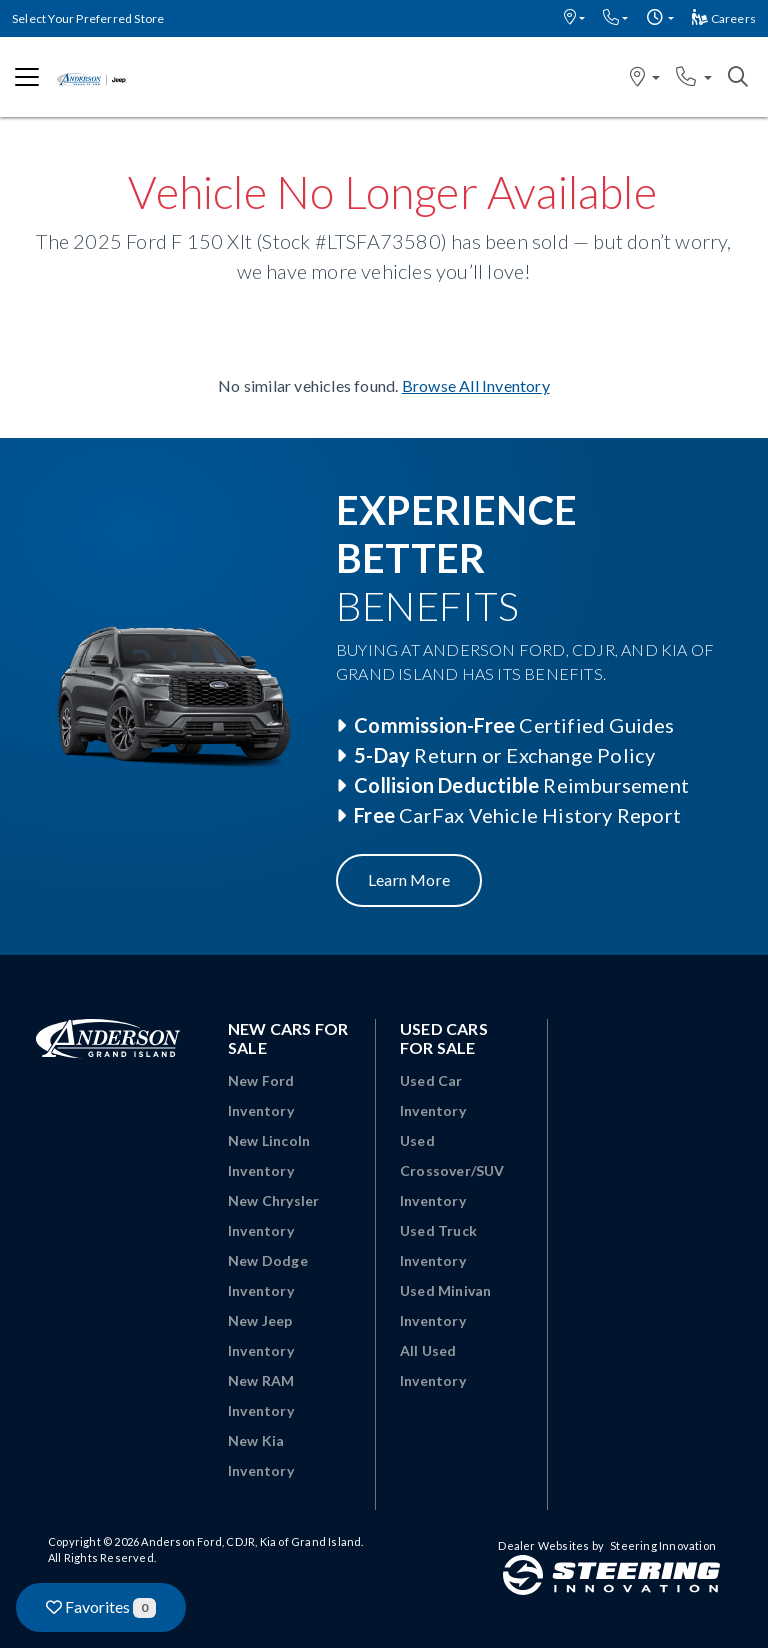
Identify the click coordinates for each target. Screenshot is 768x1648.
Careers (724, 18)
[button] (574, 18)
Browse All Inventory (476, 385)
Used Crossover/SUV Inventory (452, 1170)
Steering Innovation (663, 1545)
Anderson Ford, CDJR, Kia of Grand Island (251, 1541)
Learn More (409, 879)
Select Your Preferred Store (88, 18)
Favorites (101, 1607)
